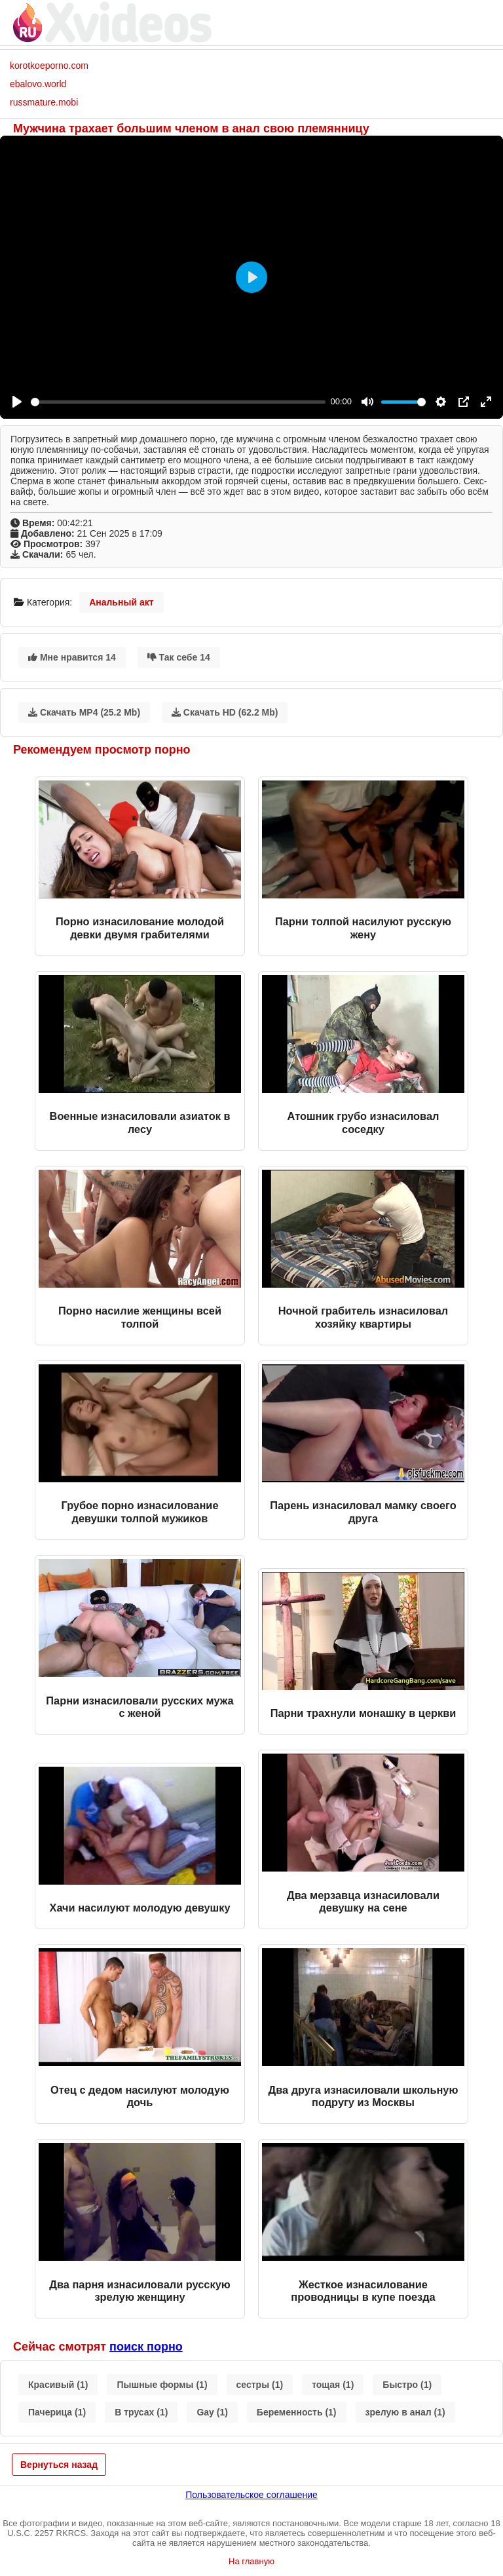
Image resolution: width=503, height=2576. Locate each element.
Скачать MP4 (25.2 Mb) (84, 712)
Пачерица (57, 2412)
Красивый (58, 2384)
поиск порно (146, 2346)
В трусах (141, 2412)
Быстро (407, 2384)
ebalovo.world (38, 84)
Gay (211, 2412)
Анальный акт (121, 602)
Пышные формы (162, 2384)
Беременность (297, 2412)
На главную (251, 2561)
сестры (260, 2384)
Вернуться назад (59, 2464)
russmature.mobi (44, 102)
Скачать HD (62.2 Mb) (225, 712)
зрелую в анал (405, 2412)
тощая (333, 2384)
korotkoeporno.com (49, 65)
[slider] (178, 402)
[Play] (17, 401)
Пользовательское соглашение (251, 2494)
